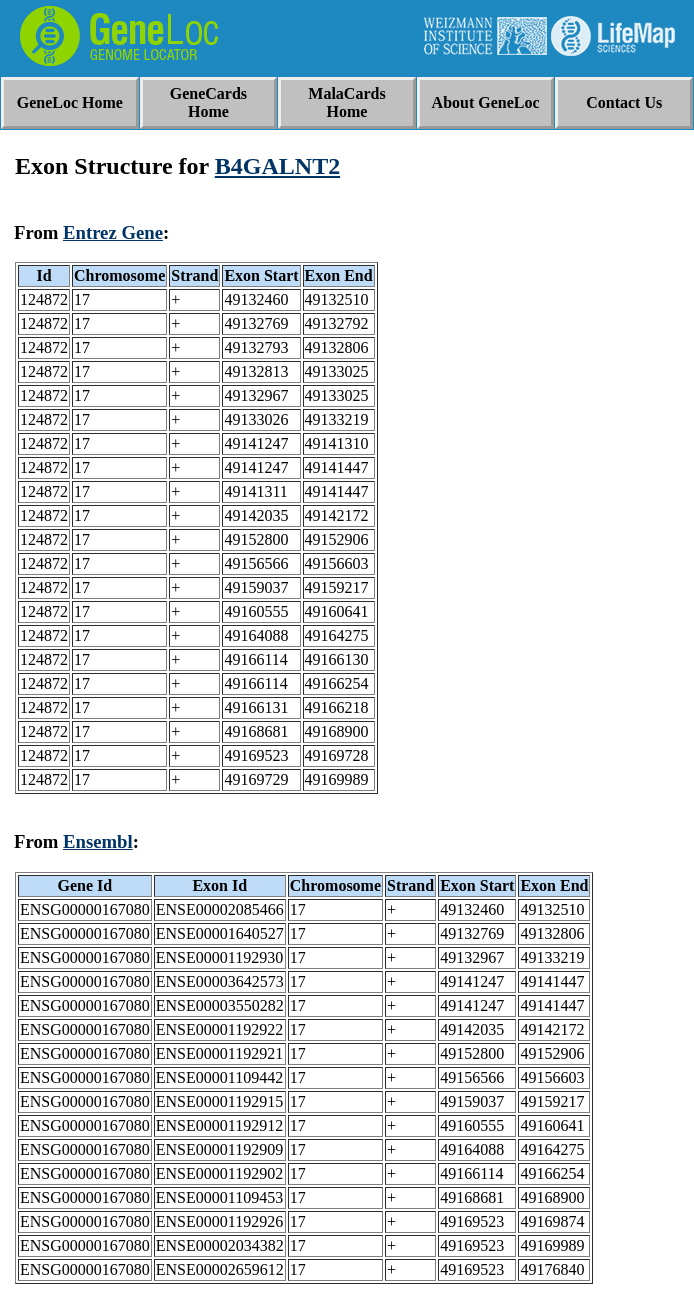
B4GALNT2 (277, 166)
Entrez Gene (113, 232)
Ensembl (98, 841)
